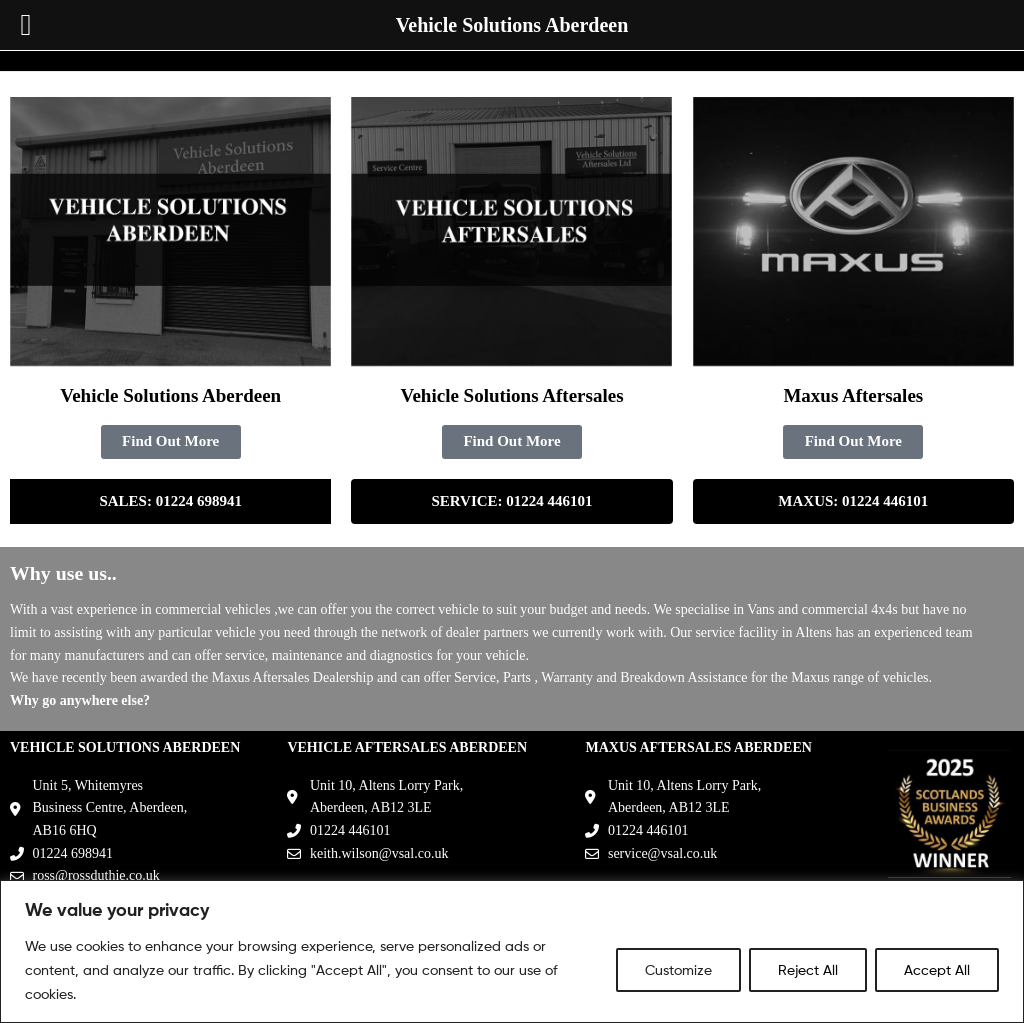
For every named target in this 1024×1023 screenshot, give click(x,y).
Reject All (808, 969)
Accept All (937, 969)
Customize (678, 969)
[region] (512, 951)
